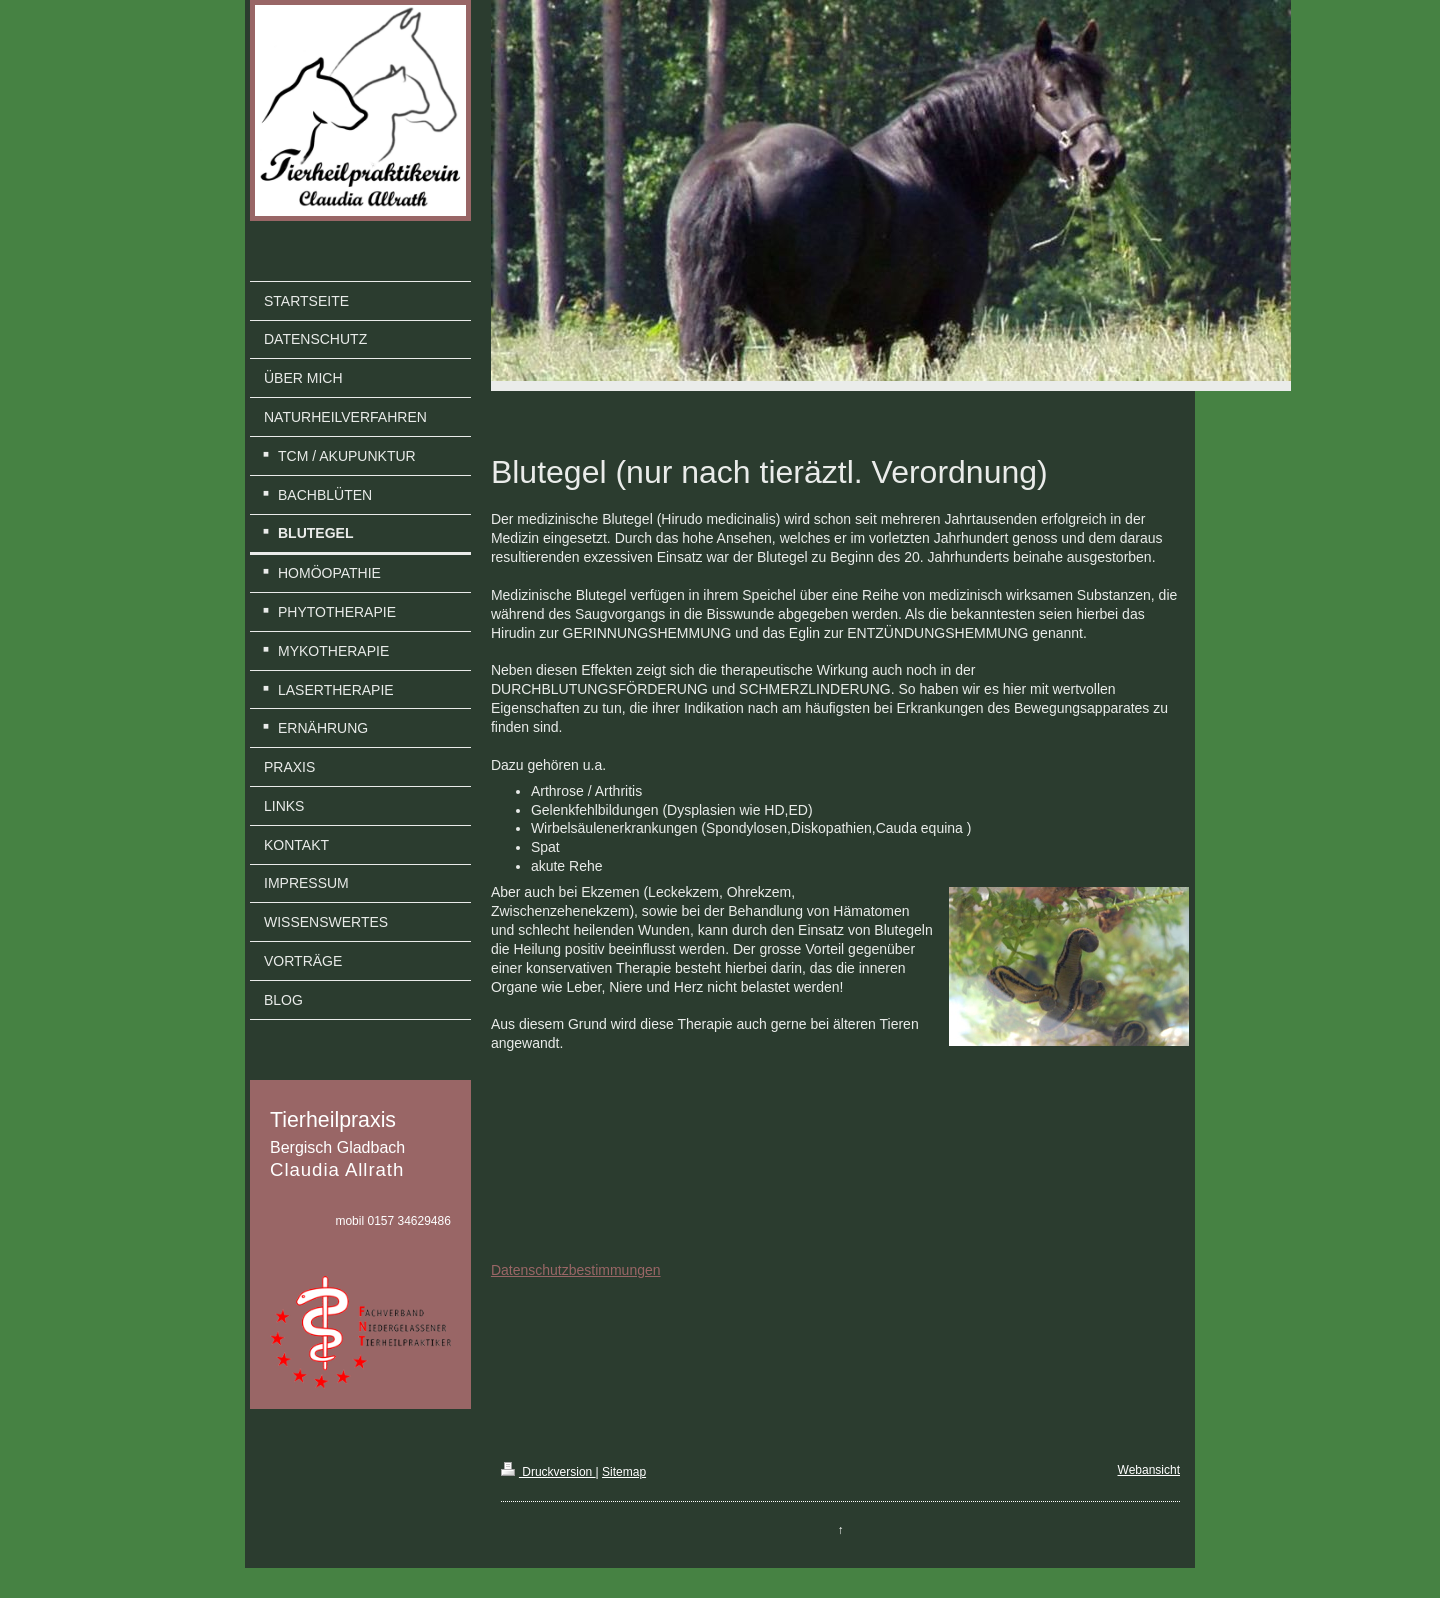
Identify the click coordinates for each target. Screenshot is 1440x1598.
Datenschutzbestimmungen (576, 1270)
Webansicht (1149, 1470)
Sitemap (624, 1472)
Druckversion (548, 1472)
